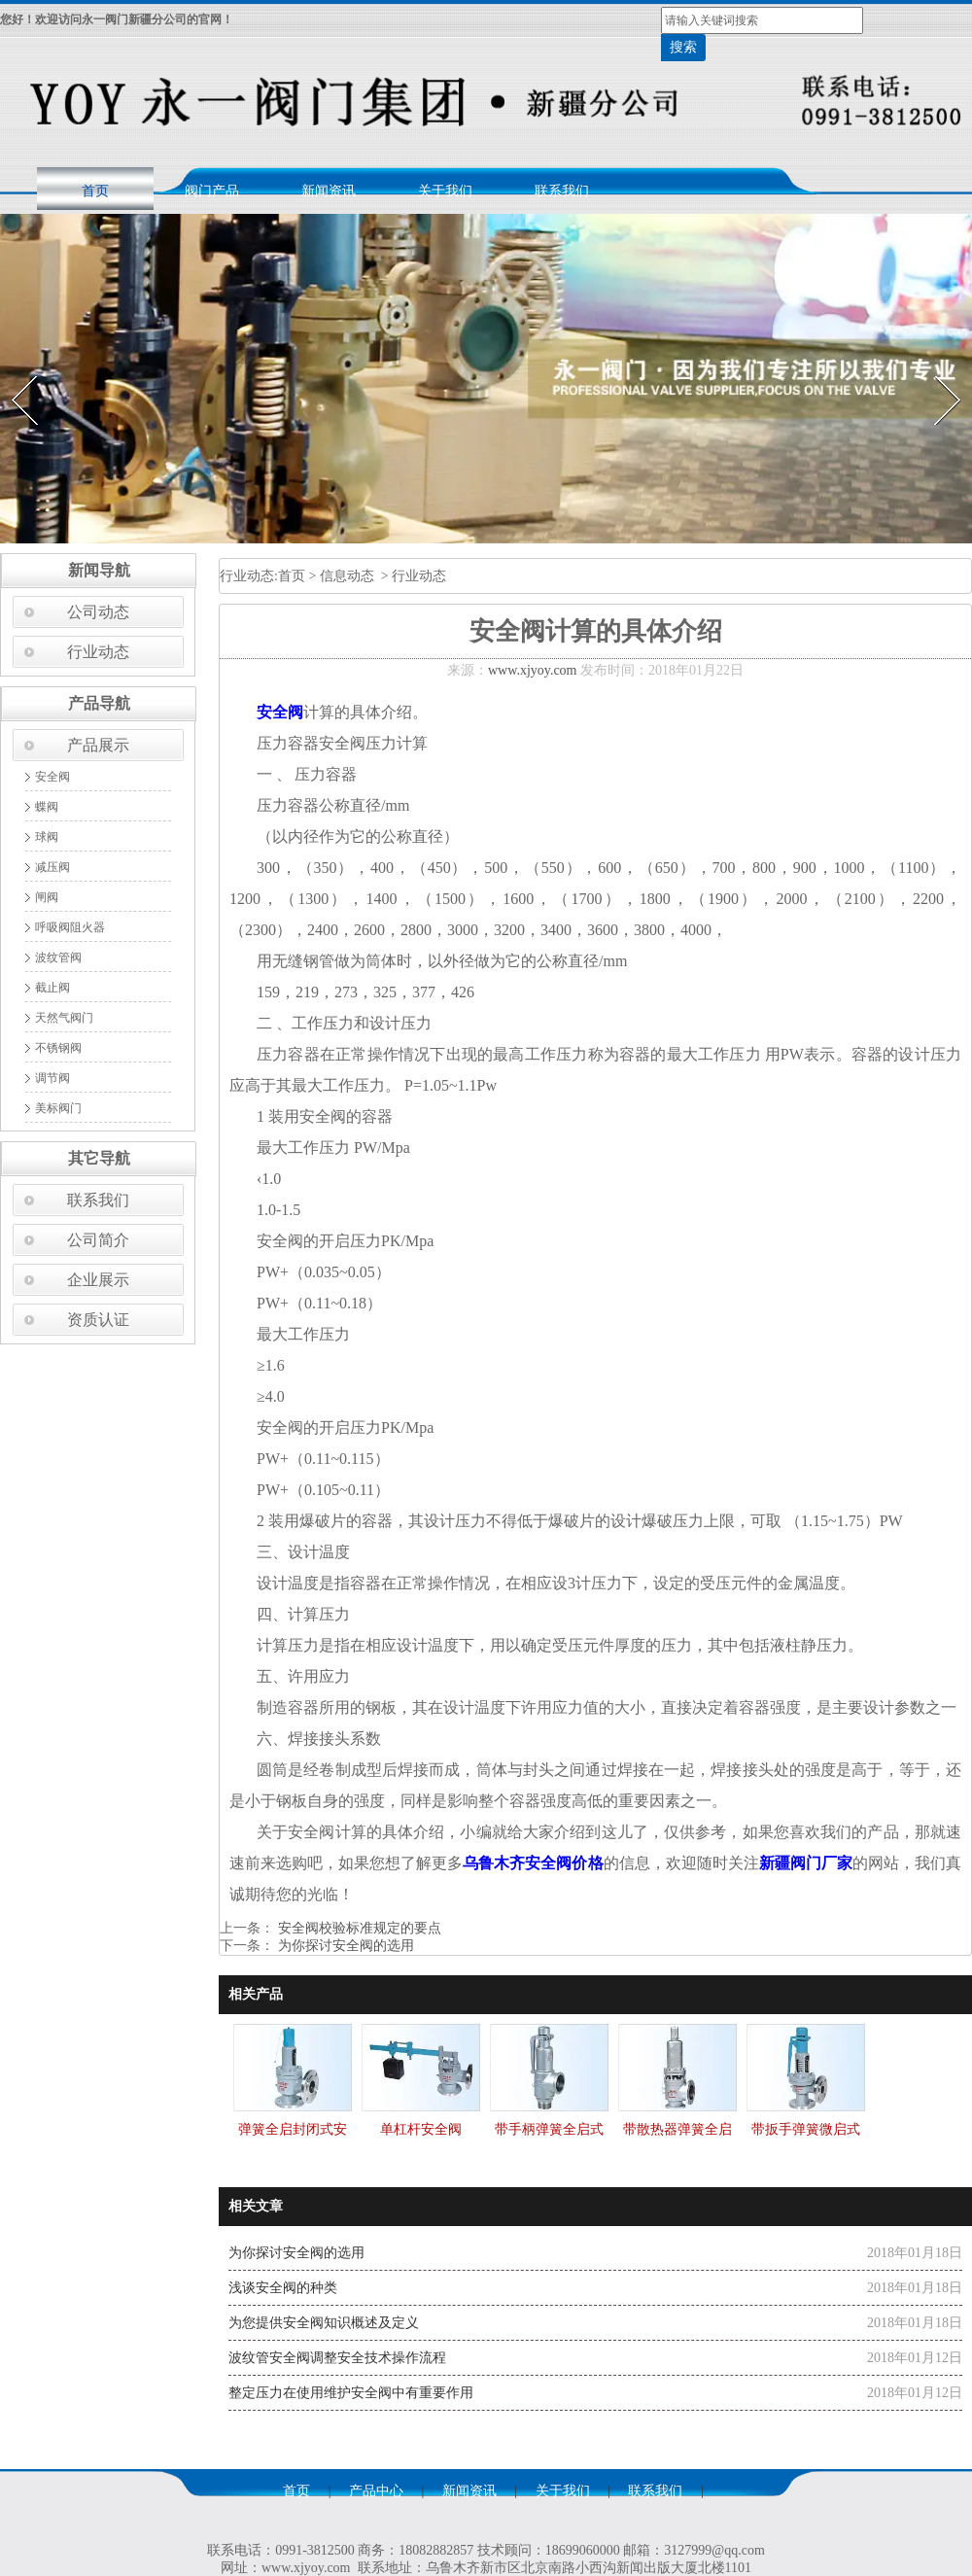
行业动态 (98, 652)
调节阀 (52, 1078)
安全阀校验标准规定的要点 (357, 1928)
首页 (95, 191)
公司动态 (98, 612)
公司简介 (98, 1240)
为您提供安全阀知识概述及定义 (323, 2322)
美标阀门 (58, 1108)
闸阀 (46, 897)
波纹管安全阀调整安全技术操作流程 (337, 2357)
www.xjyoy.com (532, 670)
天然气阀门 (64, 1018)
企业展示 (98, 1279)
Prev (12, 370)
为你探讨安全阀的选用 (344, 1945)
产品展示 (98, 745)
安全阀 (52, 776)
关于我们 (445, 191)
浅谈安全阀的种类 (282, 2287)
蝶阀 (46, 807)
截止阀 (52, 987)
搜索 (683, 47)
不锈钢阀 (58, 1048)
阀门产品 (212, 191)
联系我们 (562, 191)
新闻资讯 (328, 191)
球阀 (46, 837)
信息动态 (347, 576)
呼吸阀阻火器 (70, 927)
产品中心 (376, 2491)
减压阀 (52, 867)
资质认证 (98, 1319)
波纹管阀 (58, 957)
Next (936, 370)
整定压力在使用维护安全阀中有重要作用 (350, 2392)
